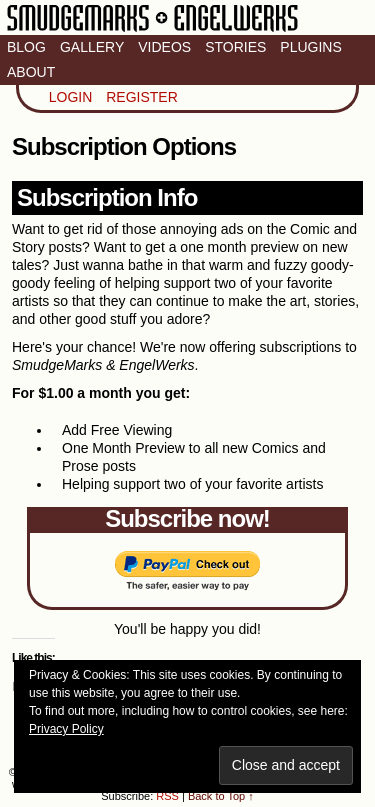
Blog (26, 47)
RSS (167, 796)
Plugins (310, 47)
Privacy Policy (66, 729)
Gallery (92, 47)
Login (71, 97)
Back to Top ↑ (221, 796)
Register (142, 97)
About (31, 72)
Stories (235, 47)
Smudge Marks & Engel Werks (152, 30)
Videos (164, 47)
